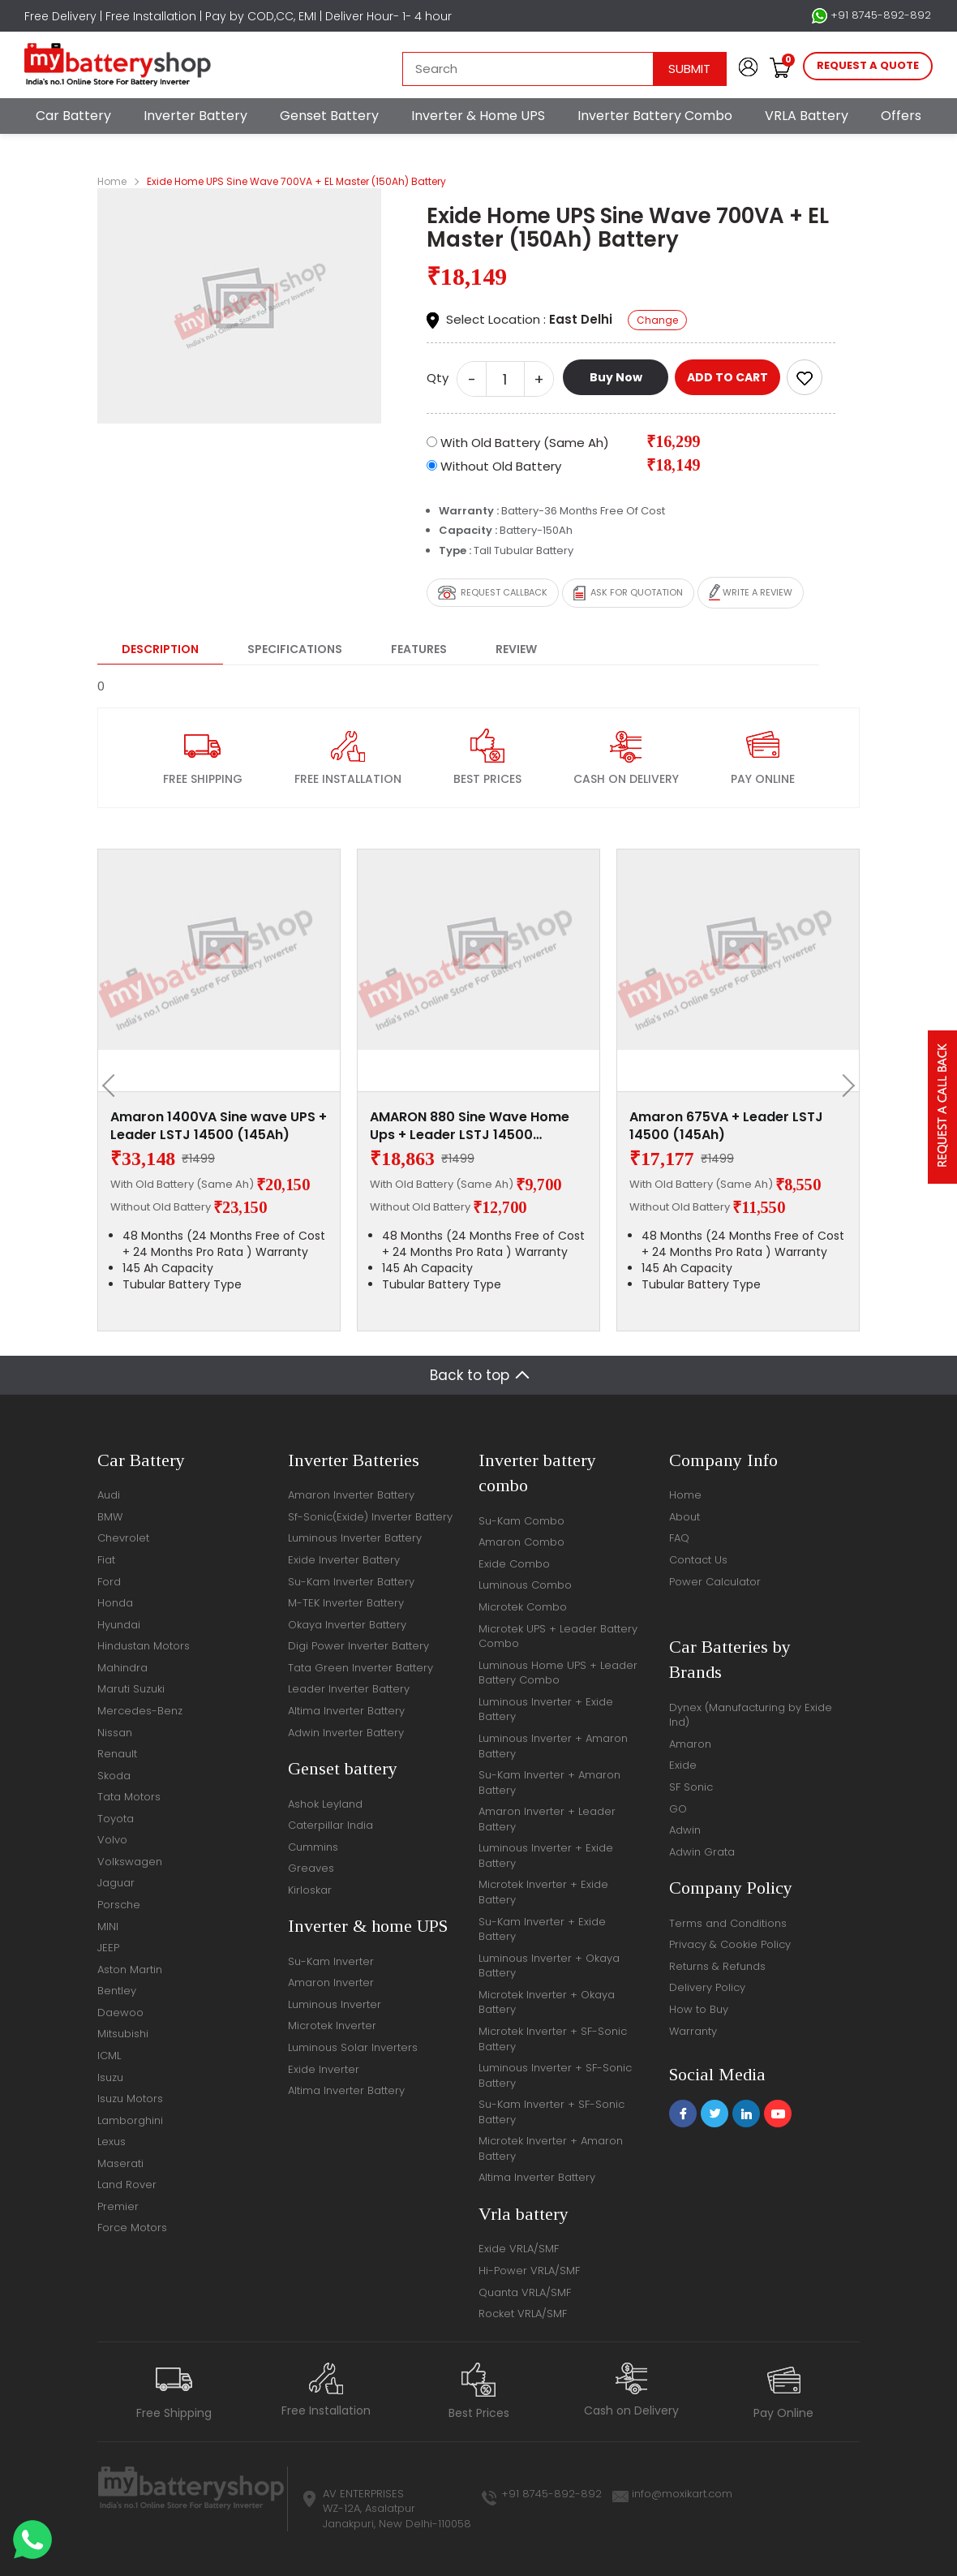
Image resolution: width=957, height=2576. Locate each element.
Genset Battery (329, 115)
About (684, 1517)
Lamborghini (130, 2120)
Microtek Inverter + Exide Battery (543, 1892)
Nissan (114, 1732)
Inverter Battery (195, 115)
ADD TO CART (727, 377)
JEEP (108, 1947)
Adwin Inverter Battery (346, 1732)
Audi (108, 1495)
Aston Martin (129, 1969)
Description (160, 649)
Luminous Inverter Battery (355, 1538)
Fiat (106, 1560)
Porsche (118, 1904)
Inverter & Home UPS (478, 115)
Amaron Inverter (331, 1982)
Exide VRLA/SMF (518, 2248)
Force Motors (132, 2227)
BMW (109, 1517)
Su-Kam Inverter (331, 1961)
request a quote (868, 65)
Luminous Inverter (334, 2004)
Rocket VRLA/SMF (522, 2313)
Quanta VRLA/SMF (524, 2292)
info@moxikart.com (682, 2493)
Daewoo (120, 2012)
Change (657, 320)
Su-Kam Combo (521, 1521)
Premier (118, 2206)
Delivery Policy (707, 1987)
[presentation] (113, 1085)
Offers (901, 115)
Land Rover (127, 2184)
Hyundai (118, 1624)
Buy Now (616, 377)
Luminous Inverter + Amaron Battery (553, 1746)
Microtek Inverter (332, 2025)
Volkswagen (129, 1861)
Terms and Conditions (728, 1923)
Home (112, 181)
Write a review (750, 592)
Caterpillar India (330, 1825)
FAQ (679, 1538)
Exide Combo (514, 1564)
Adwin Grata (702, 1852)
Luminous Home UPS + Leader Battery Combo (557, 1673)
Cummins (313, 1847)
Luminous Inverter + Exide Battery (545, 1709)
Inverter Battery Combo (654, 115)
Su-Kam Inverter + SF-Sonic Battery (551, 2111)
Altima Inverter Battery (346, 1710)
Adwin (685, 1830)
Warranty (693, 2031)
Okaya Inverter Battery (347, 1624)
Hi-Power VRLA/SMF (529, 2270)
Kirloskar (310, 1890)
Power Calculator (715, 1581)
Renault (117, 1753)
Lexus (111, 2141)
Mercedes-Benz (139, 1710)
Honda (115, 1603)
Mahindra (122, 1667)
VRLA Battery (806, 115)
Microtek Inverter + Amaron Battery (550, 2148)
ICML (109, 2055)
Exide (683, 1765)
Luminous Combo (525, 1585)
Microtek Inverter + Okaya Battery (546, 2002)
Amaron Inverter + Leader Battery (547, 1819)
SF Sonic (691, 1787)
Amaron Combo (521, 1542)
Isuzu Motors (130, 2098)
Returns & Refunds (717, 1966)
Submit (689, 68)
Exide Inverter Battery (344, 1560)
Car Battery (73, 115)
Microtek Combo (522, 1607)
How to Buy (698, 2009)
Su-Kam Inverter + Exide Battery (542, 1929)
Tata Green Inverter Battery (360, 1667)
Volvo (112, 1839)
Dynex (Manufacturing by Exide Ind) (750, 1715)
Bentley (116, 1990)
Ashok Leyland (325, 1804)
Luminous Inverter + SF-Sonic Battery (555, 2075)
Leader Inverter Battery (349, 1689)
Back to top (469, 1375)
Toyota (115, 1818)
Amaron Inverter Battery (351, 1495)
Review (516, 649)
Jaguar (116, 1882)
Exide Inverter (323, 2069)
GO (678, 1809)
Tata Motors (129, 1796)
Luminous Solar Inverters (353, 2047)
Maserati (120, 2163)
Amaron (690, 1744)
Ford (109, 1581)
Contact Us (698, 1560)
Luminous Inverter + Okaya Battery (549, 1965)
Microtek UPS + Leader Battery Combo (557, 1636)
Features (419, 649)
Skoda (114, 1775)
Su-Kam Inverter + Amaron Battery (549, 1782)
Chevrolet (123, 1538)
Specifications (294, 649)
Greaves (311, 1868)
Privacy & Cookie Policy (730, 1944)
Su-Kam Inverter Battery (351, 1581)
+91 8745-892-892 (871, 15)
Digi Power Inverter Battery (358, 1646)
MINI (107, 1926)
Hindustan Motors (143, 1646)
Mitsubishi (122, 2033)
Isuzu (110, 2077)
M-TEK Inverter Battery (346, 1603)
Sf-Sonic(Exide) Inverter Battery (370, 1517)
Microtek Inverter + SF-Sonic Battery (552, 2038)
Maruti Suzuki (131, 1689)
